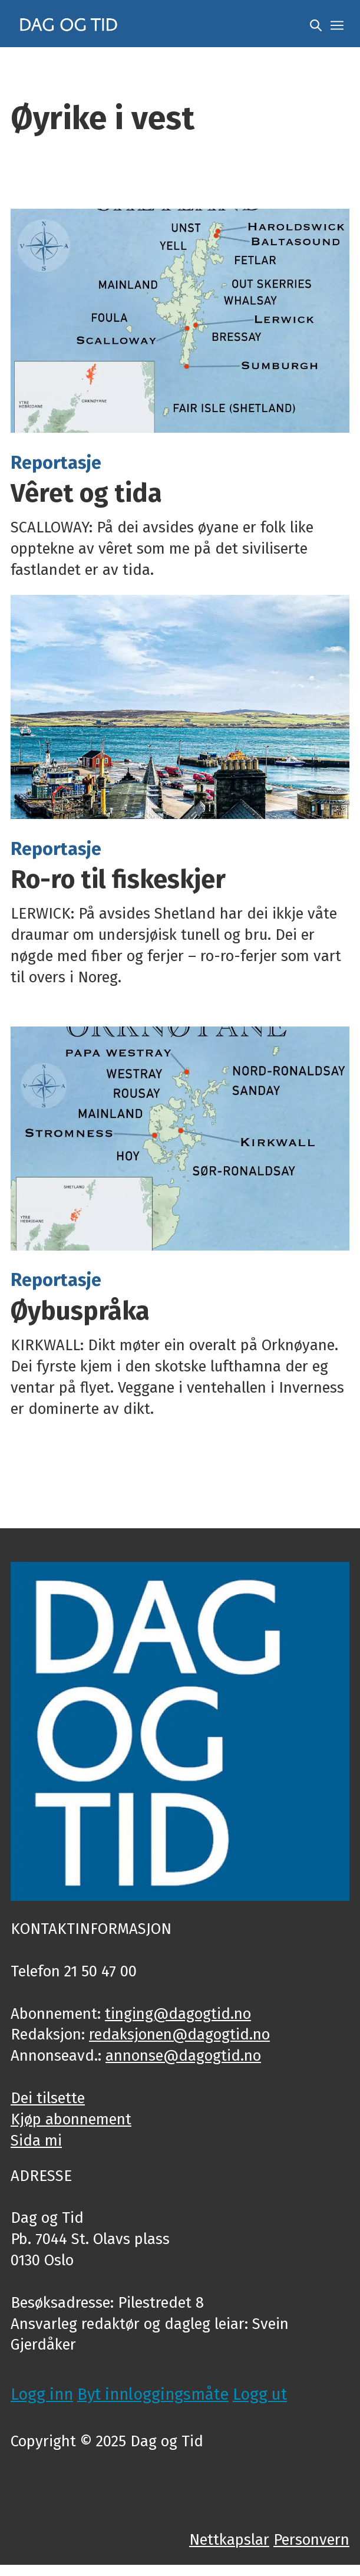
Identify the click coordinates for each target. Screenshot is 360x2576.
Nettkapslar (229, 2540)
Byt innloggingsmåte (153, 2394)
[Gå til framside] (69, 24)
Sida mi (36, 2140)
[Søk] (316, 23)
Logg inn (42, 2394)
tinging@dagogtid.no (178, 2014)
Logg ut (260, 2394)
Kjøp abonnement (71, 2119)
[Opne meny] (337, 24)
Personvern (311, 2540)
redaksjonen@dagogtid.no (179, 2034)
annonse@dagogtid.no (183, 2056)
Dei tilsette (48, 2098)
